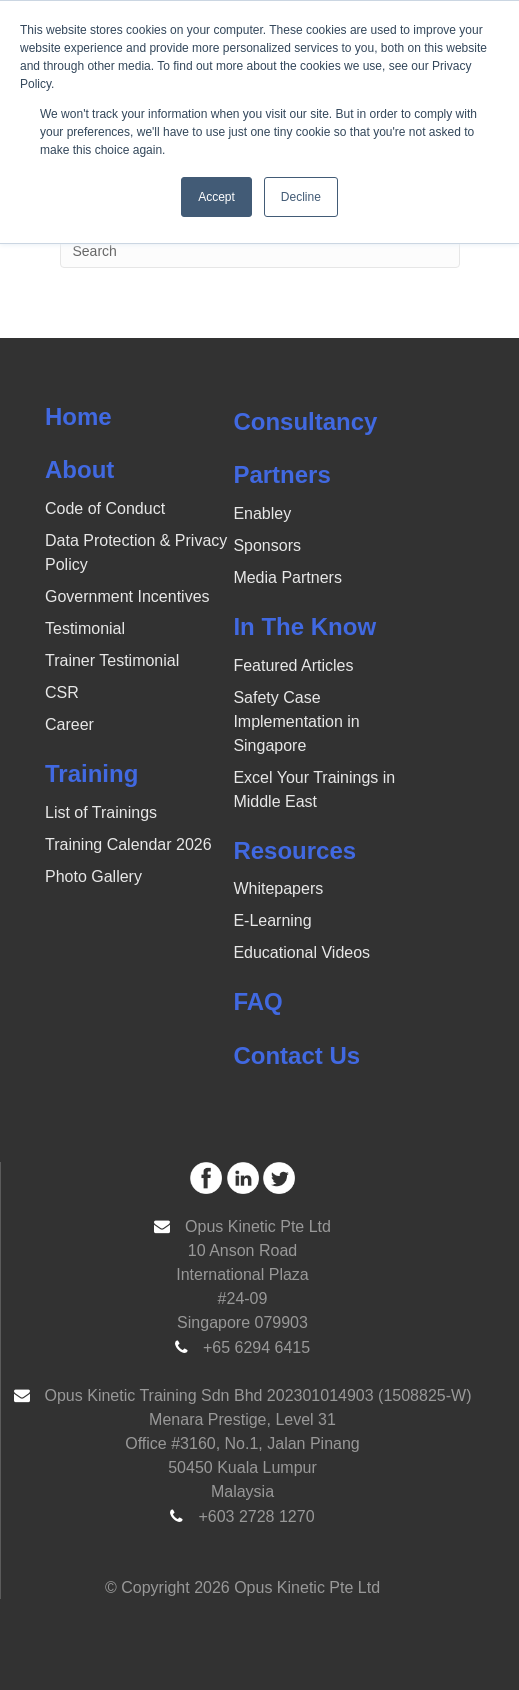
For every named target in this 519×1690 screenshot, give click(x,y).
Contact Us (296, 1055)
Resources (294, 850)
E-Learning (272, 920)
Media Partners (287, 577)
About (79, 469)
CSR (62, 692)
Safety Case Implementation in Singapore (296, 721)
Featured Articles (293, 665)
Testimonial (85, 628)
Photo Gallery (93, 876)
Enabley (262, 513)
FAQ (257, 1001)
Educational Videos (301, 952)
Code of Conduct (105, 508)
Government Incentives (127, 596)
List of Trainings (101, 812)
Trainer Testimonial (112, 660)
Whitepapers (278, 888)
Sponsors (267, 545)
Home (78, 416)
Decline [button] (301, 197)
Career (69, 724)
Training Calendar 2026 (128, 844)
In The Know (304, 626)
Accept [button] (216, 197)
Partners (281, 474)
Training (91, 773)
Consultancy (305, 421)
